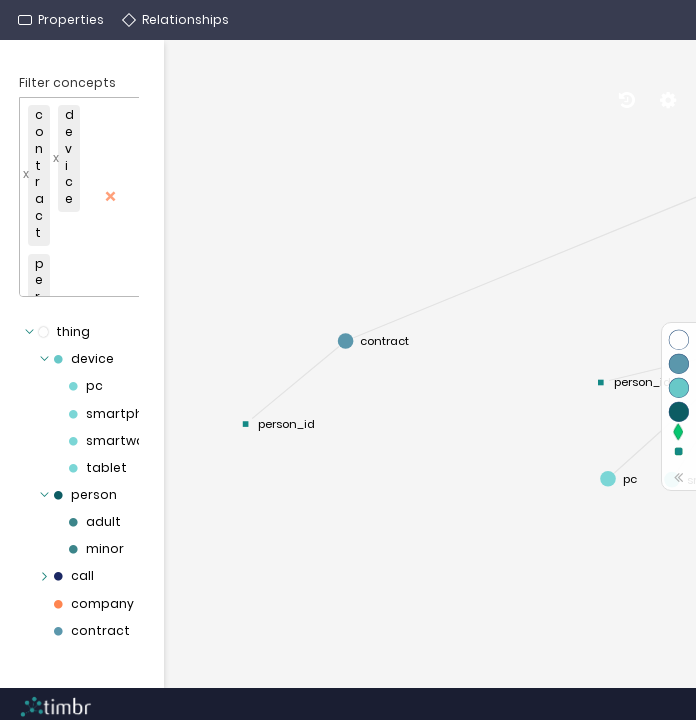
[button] (99, 197)
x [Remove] (26, 174)
